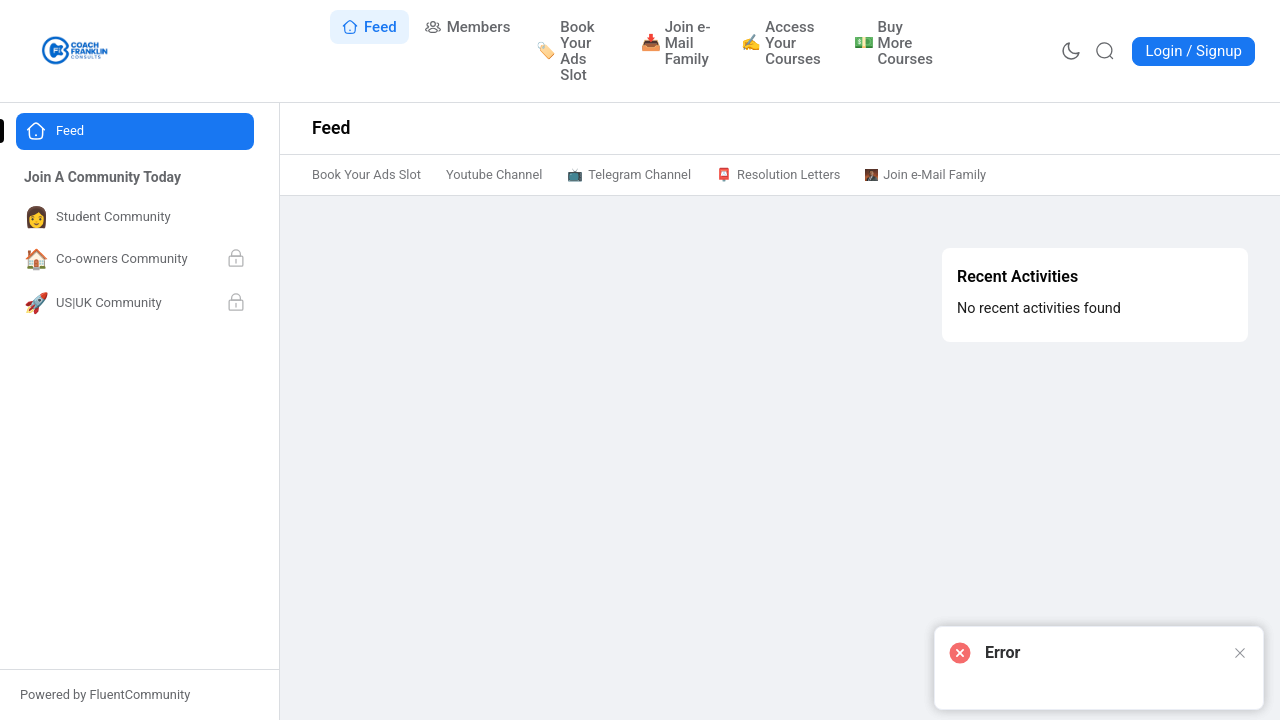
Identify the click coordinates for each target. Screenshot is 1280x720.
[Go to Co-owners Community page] (135, 260)
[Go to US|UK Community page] (135, 304)
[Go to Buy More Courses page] (894, 43)
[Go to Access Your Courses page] (785, 43)
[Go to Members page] (468, 27)
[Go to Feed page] (369, 27)
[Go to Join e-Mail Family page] (679, 43)
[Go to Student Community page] (135, 217)
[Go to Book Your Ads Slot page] (576, 51)
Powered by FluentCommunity (105, 694)
